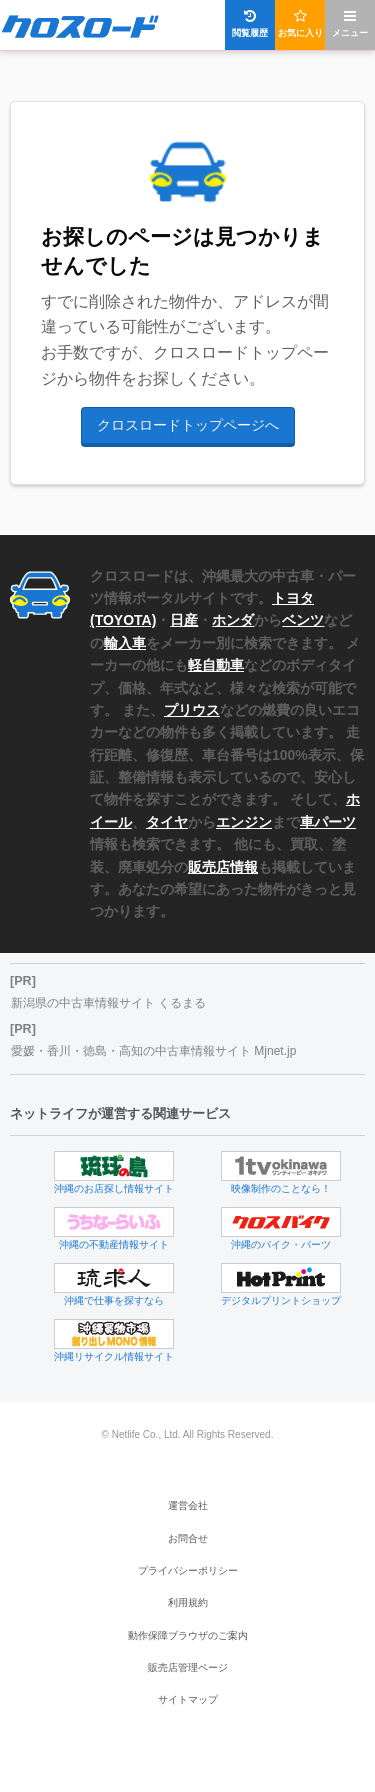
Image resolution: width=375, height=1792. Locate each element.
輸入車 (125, 643)
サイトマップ (188, 1699)
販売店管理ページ (188, 1667)
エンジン (244, 822)
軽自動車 (216, 665)
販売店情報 (223, 867)
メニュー (350, 23)
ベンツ (303, 620)
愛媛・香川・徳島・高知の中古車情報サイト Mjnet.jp (153, 1051)
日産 (184, 620)
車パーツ (328, 822)
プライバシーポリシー (188, 1570)
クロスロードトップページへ (188, 425)
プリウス (192, 710)
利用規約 (188, 1602)
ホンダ (233, 620)
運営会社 (188, 1505)
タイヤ (167, 822)
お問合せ (188, 1538)
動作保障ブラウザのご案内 (188, 1635)
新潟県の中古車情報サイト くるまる (108, 1003)
